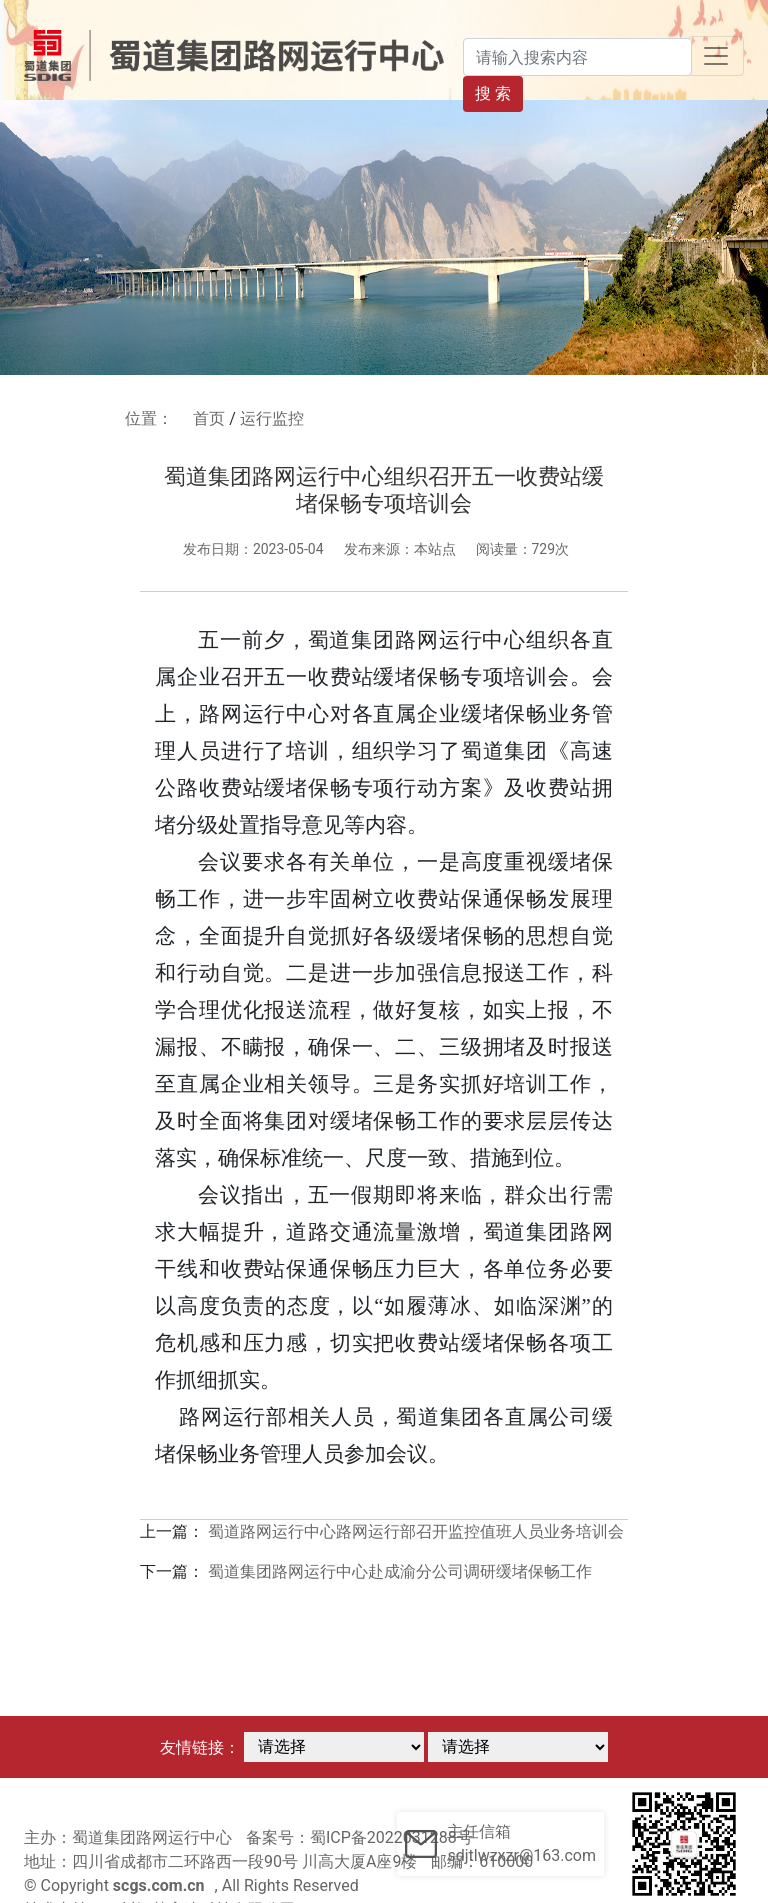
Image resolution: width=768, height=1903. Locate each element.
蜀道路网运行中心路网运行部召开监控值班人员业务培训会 (416, 1531)
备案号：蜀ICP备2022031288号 (359, 1837)
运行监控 (272, 418)
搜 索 (493, 93)
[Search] (577, 57)
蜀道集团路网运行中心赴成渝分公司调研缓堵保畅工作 (400, 1571)
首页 (209, 418)
